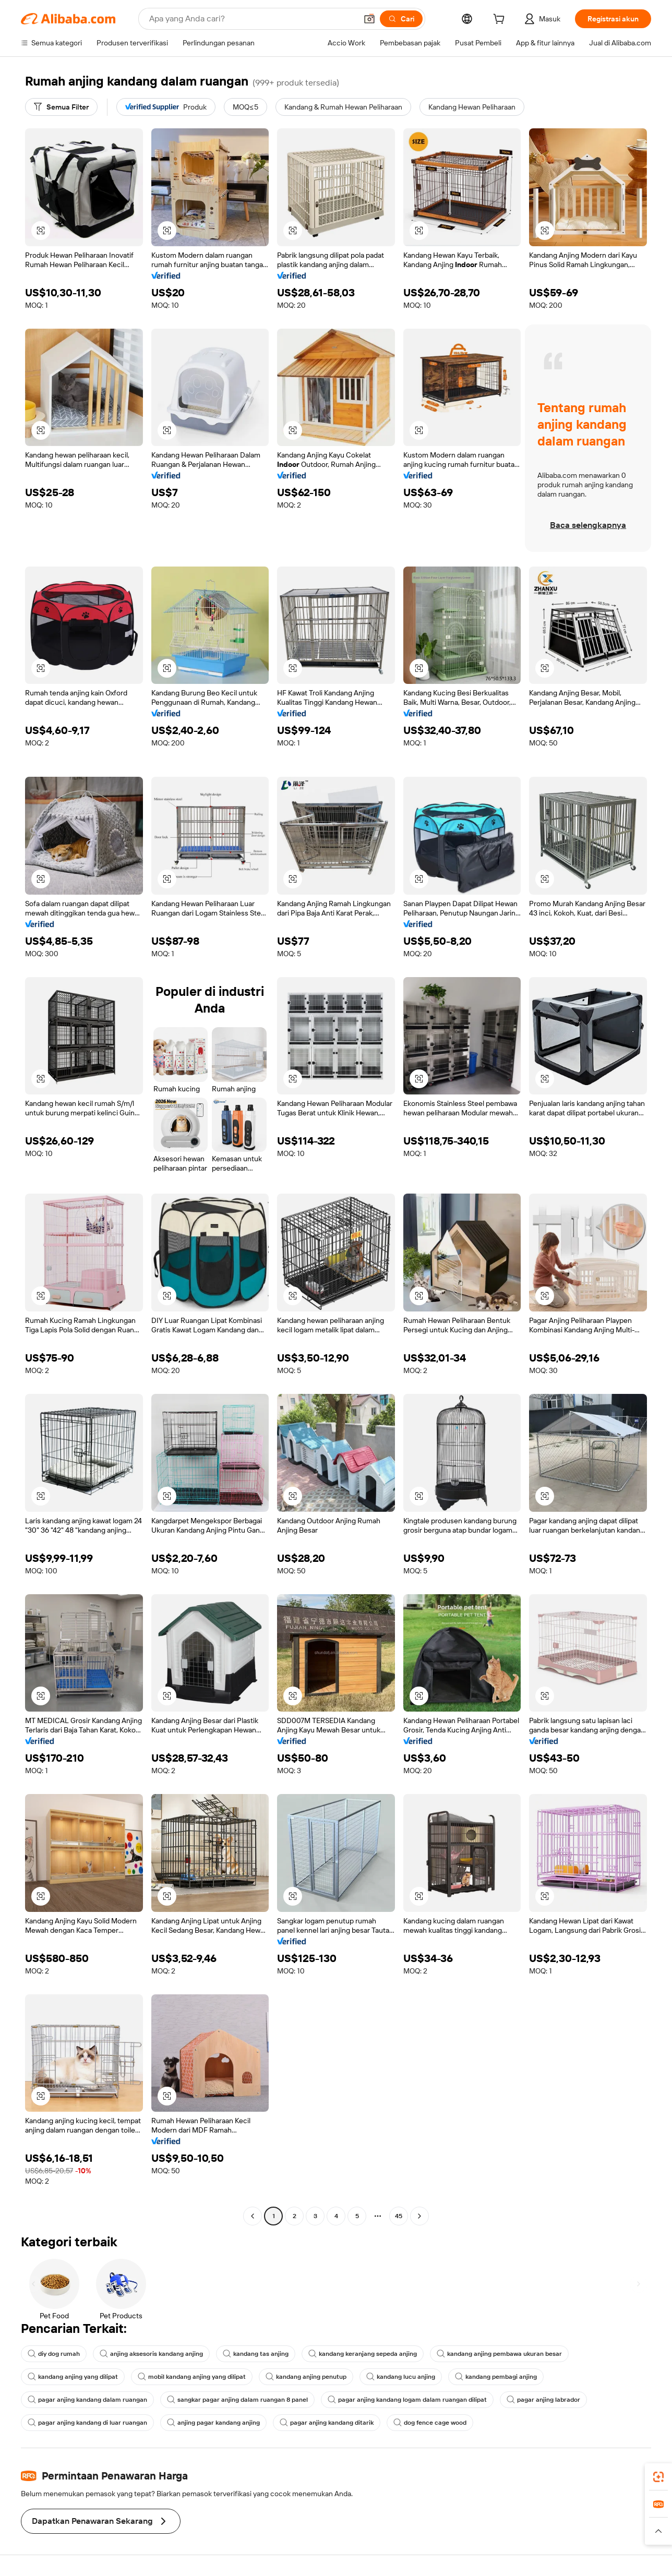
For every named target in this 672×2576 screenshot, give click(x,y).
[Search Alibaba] (252, 19)
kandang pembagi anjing (496, 2377)
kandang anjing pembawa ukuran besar (499, 2354)
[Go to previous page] (252, 2216)
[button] (369, 19)
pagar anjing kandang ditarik (327, 2422)
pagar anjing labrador (543, 2400)
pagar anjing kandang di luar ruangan (87, 2422)
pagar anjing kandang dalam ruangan (87, 2400)
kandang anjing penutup (306, 2377)
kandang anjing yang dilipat (73, 2377)
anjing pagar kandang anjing (213, 2422)
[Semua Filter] (61, 107)
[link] (658, 2476)
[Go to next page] (419, 2216)
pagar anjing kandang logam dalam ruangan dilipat (407, 2400)
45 (398, 2216)
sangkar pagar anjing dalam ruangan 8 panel (237, 2400)
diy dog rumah (54, 2354)
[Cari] (401, 18)
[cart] (501, 20)
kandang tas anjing (256, 2354)
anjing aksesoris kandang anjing (151, 2354)
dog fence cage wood (429, 2422)
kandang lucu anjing (400, 2377)
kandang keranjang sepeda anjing (362, 2354)
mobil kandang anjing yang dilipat (192, 2377)
